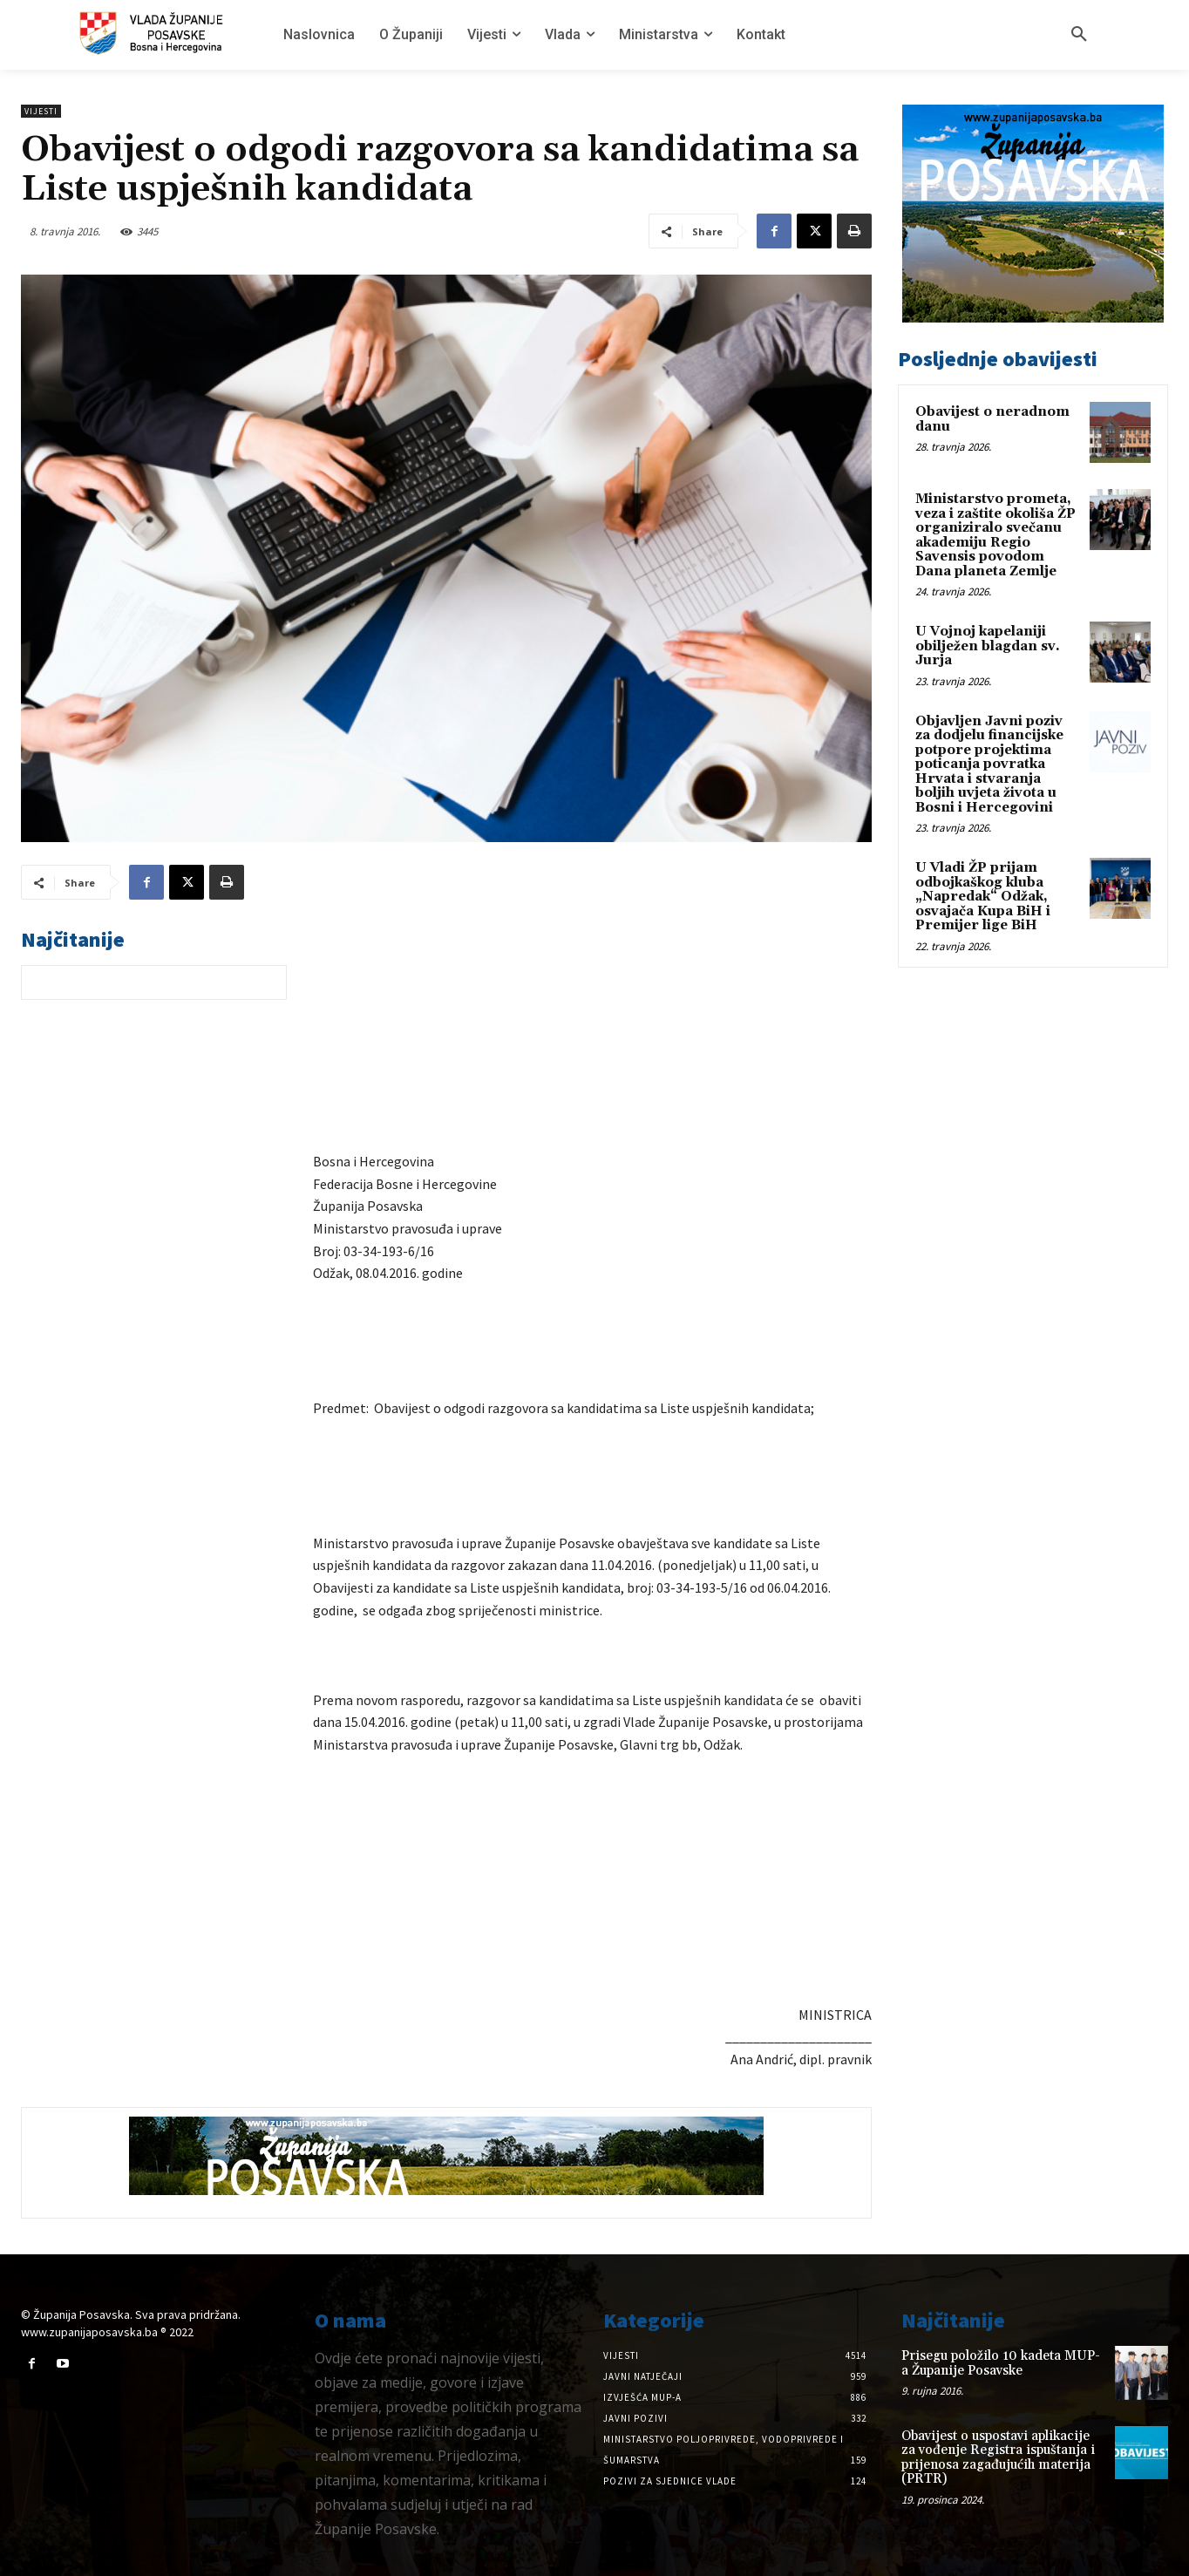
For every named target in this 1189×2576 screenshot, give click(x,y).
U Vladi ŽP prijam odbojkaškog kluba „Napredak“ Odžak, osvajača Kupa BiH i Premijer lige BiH (982, 897)
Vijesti (41, 111)
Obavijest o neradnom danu (992, 419)
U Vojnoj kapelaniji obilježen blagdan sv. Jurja (987, 646)
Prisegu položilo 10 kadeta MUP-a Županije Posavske (1000, 2363)
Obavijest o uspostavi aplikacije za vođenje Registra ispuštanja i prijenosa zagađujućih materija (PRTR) (998, 2458)
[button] (1079, 35)
